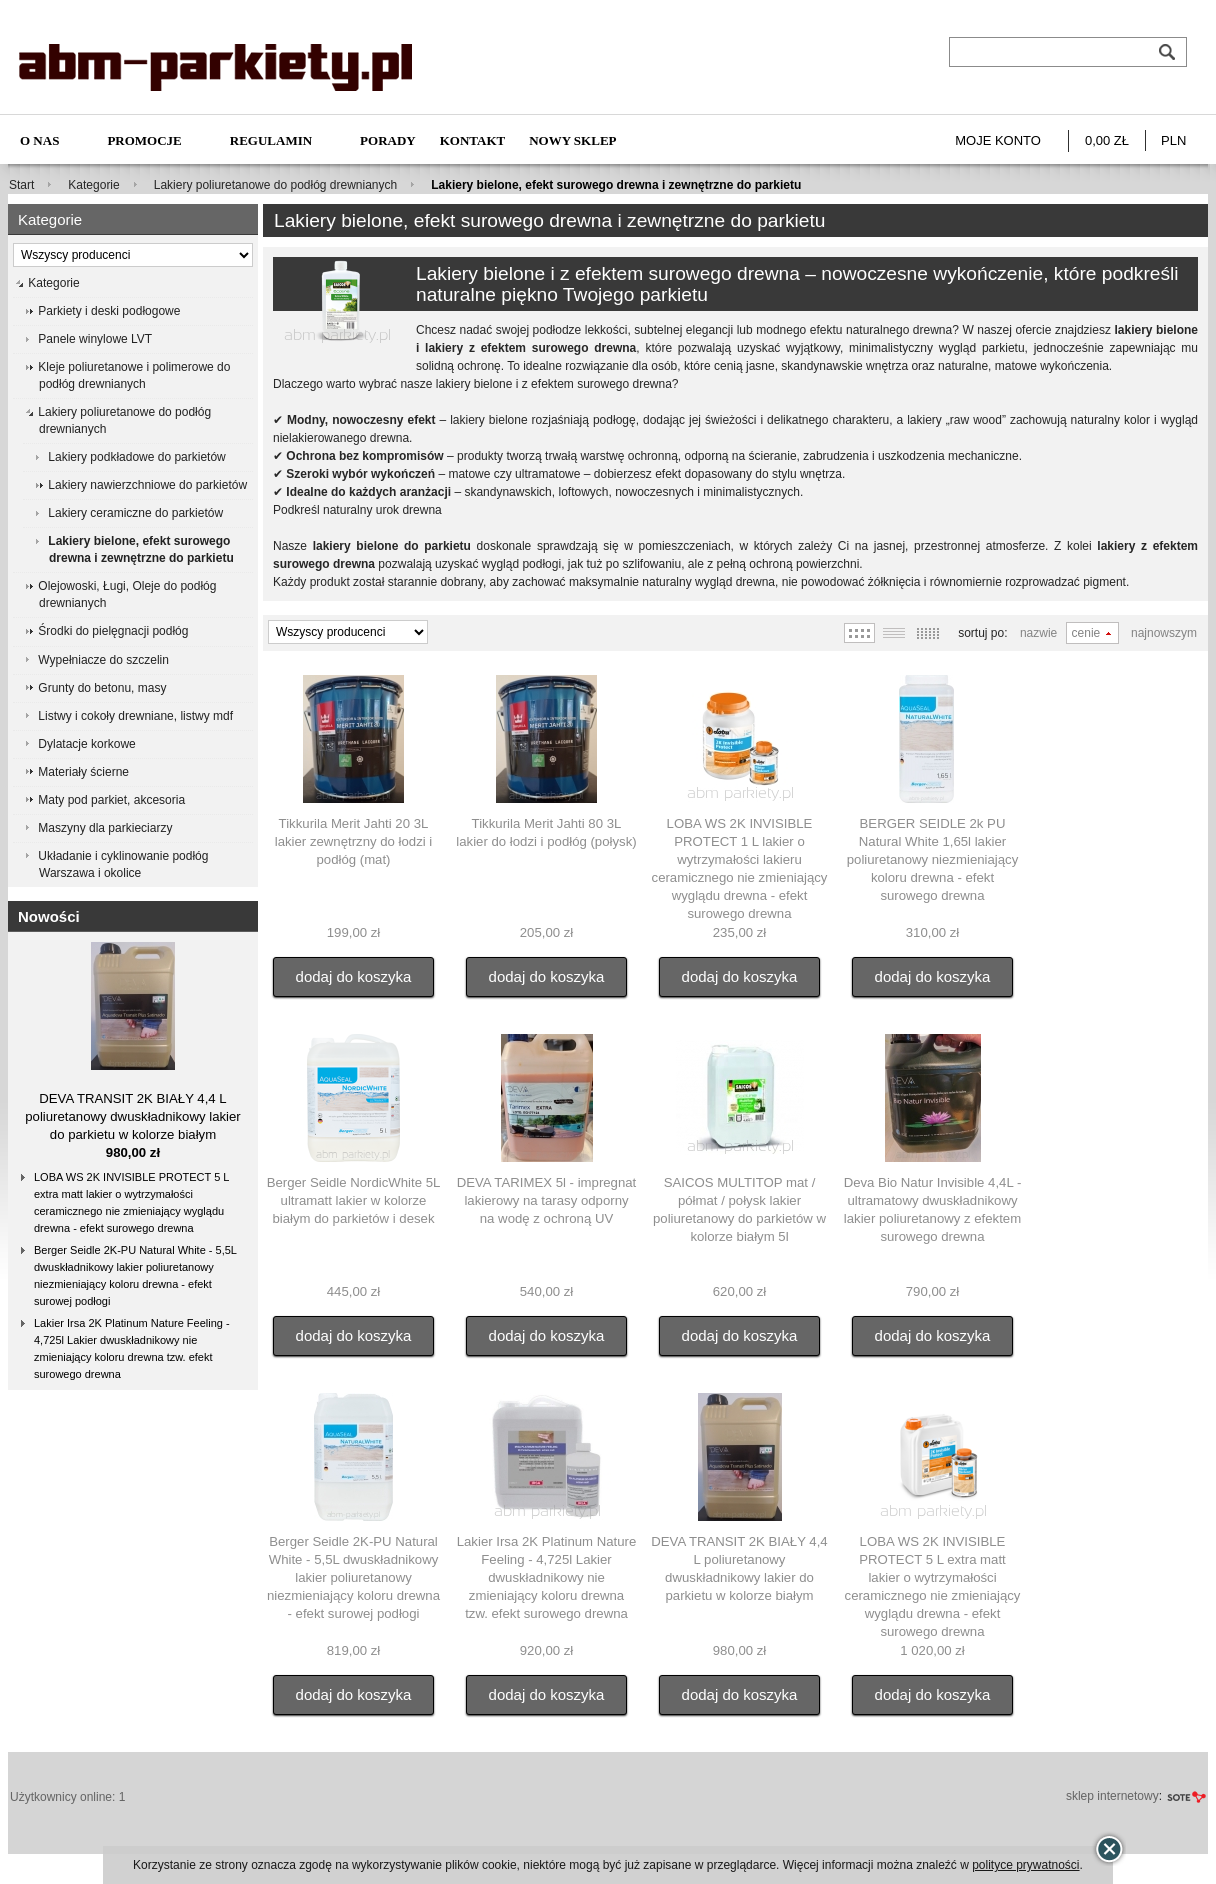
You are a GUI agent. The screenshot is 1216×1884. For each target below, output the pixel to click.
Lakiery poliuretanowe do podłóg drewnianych (276, 185)
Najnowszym (1164, 633)
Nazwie (1038, 633)
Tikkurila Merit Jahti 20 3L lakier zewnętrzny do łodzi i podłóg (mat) (354, 841)
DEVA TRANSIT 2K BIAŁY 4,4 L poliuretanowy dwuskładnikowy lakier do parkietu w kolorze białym (133, 1116)
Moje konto (998, 140)
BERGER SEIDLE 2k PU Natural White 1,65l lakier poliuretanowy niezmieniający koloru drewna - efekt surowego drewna (933, 859)
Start (21, 185)
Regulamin (271, 140)
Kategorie (93, 185)
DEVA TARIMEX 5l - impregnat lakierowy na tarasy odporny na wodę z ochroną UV (547, 1200)
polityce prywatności (1025, 1865)
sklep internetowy (1112, 1796)
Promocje (144, 140)
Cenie (1086, 633)
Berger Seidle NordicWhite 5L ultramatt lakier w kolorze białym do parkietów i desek (354, 1200)
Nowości (49, 916)
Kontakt (473, 140)
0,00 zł (1107, 140)
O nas (39, 140)
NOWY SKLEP (572, 140)
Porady (388, 140)
